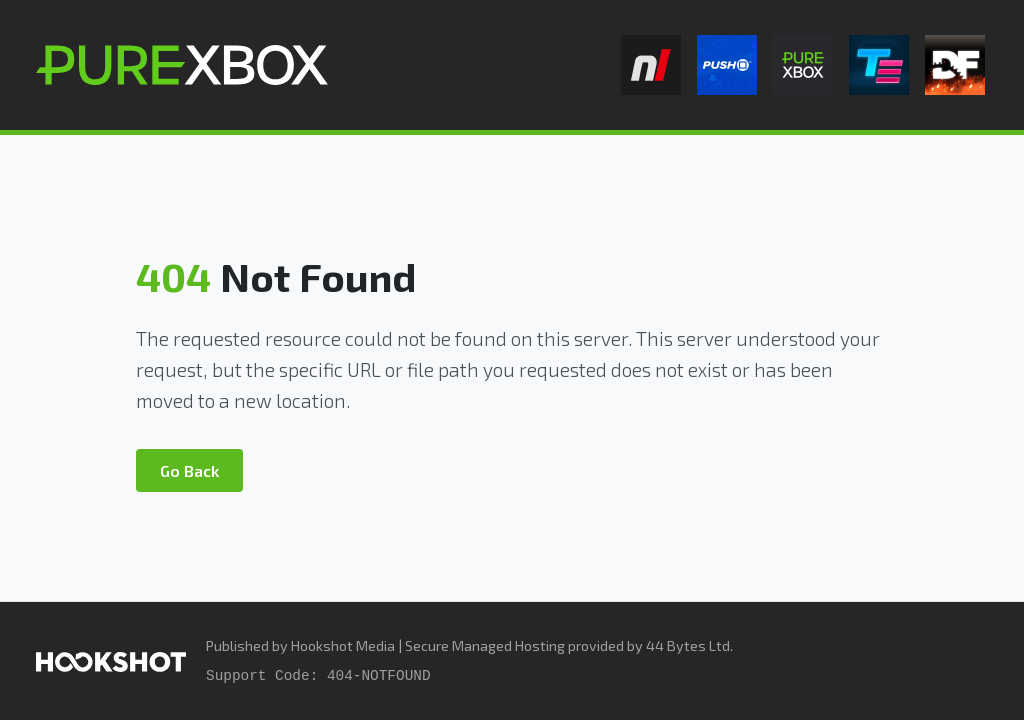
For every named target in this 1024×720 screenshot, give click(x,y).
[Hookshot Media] (111, 660)
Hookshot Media (343, 645)
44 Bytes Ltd (688, 645)
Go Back (189, 470)
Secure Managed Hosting (485, 645)
